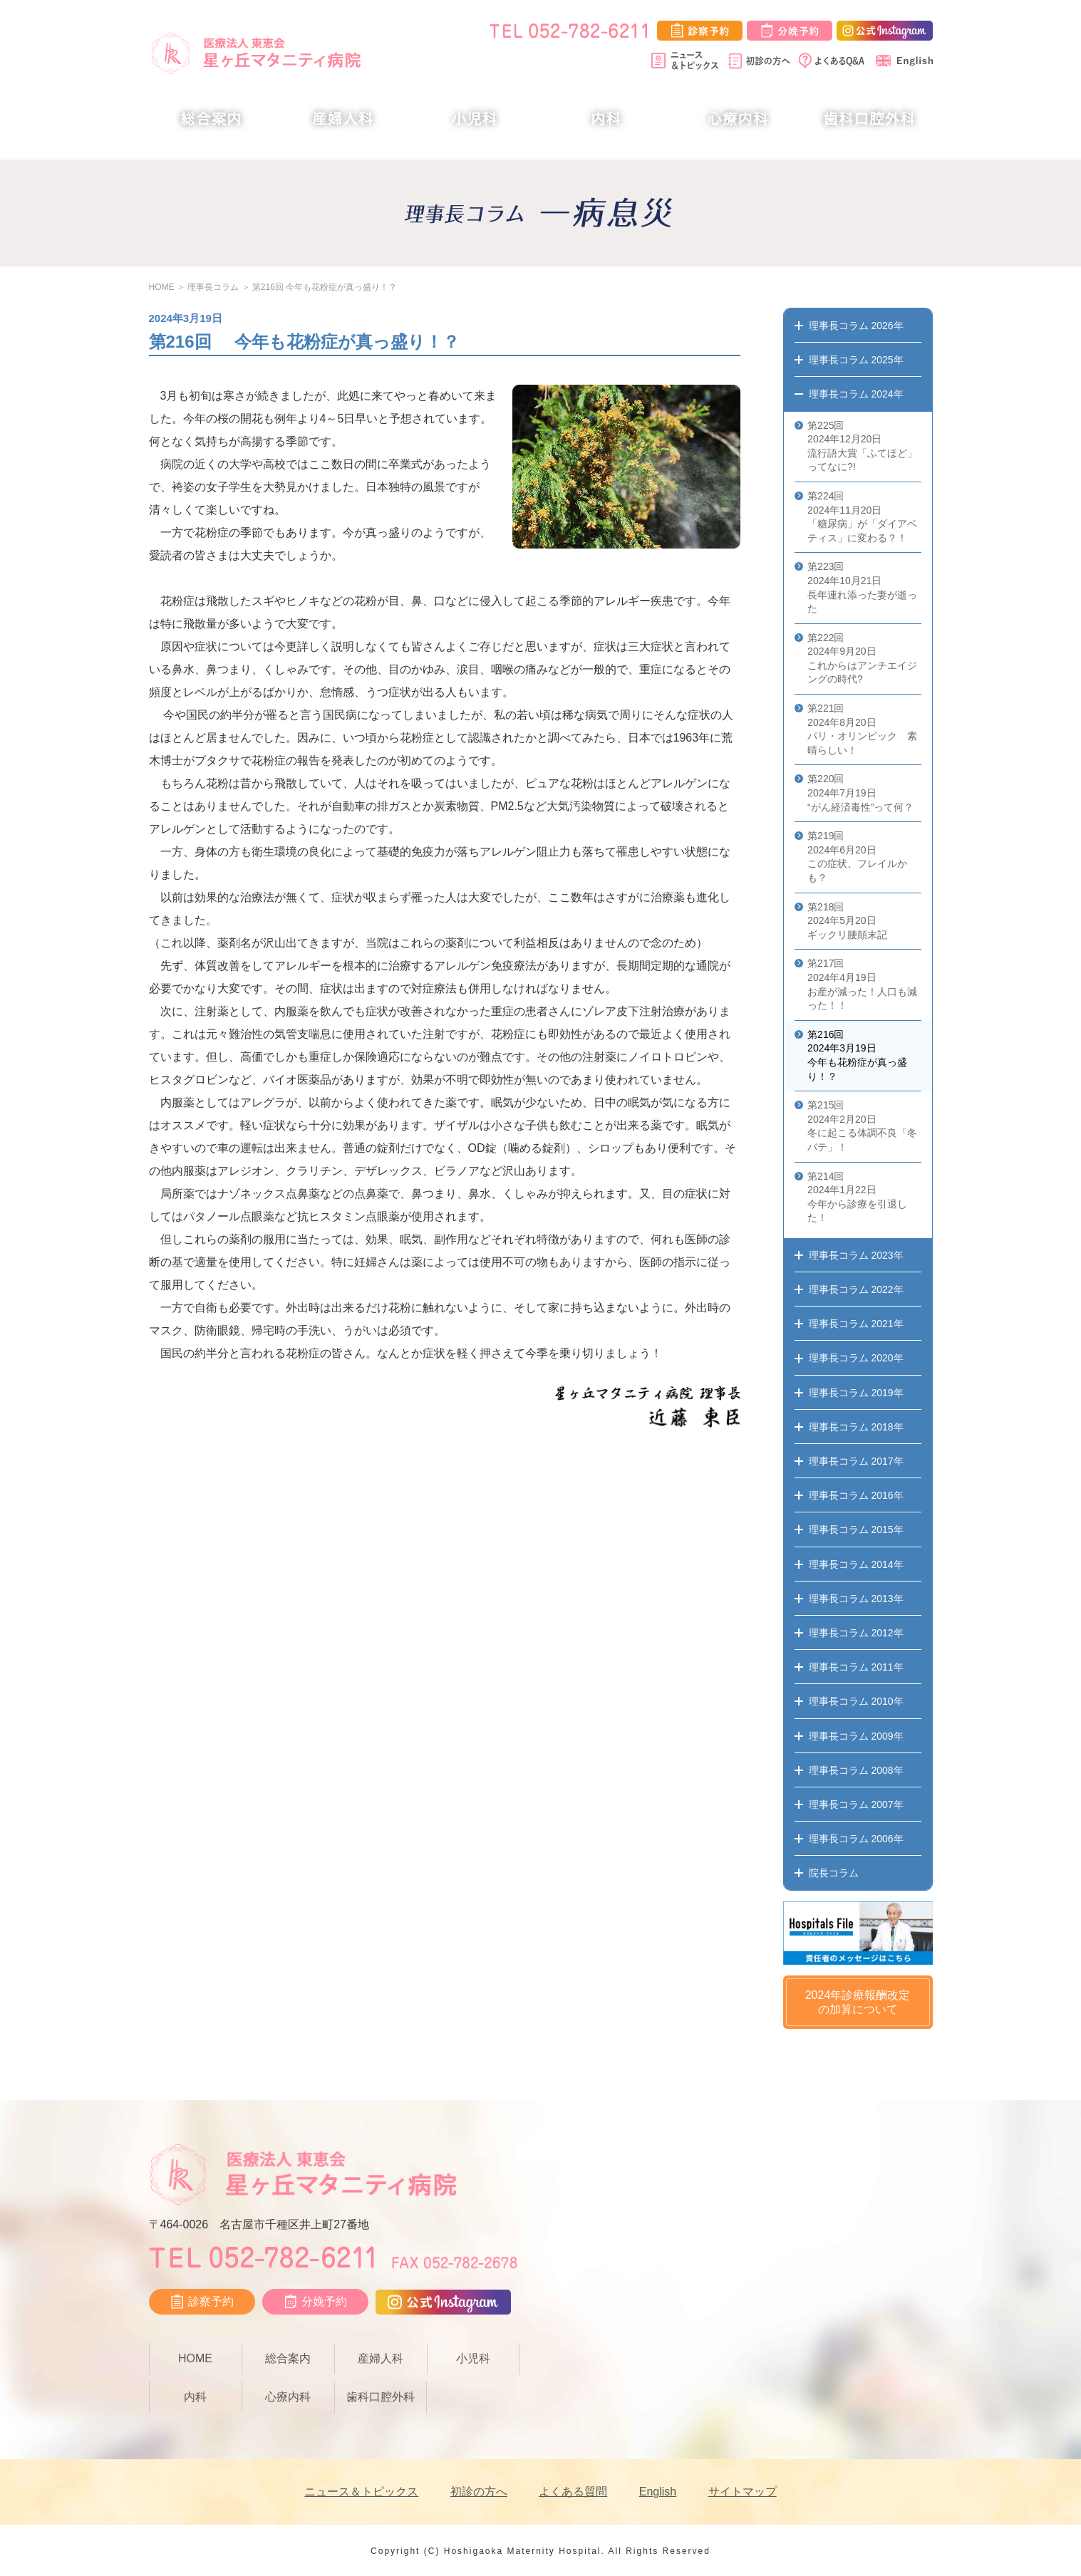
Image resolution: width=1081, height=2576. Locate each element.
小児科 (475, 119)
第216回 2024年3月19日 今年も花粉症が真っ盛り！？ (857, 1055)
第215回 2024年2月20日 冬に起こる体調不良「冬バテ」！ (862, 1126)
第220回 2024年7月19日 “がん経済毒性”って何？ (860, 792)
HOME (162, 287)
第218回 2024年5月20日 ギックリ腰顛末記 (847, 920)
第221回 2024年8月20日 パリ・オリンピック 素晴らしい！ (862, 729)
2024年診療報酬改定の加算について (858, 2002)
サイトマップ (742, 2492)
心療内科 (737, 119)
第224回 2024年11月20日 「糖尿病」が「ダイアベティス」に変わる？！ (862, 517)
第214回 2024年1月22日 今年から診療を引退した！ (857, 1197)
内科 (606, 119)
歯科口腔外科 (870, 119)
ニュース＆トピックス (361, 2492)
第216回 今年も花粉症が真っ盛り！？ (324, 287)
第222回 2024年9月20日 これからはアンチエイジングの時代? (862, 658)
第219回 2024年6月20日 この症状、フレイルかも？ (857, 856)
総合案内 (211, 119)
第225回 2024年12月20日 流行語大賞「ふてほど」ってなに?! (862, 446)
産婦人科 (342, 119)
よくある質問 (573, 2492)
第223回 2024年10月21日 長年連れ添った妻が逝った (862, 587)
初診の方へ (478, 2492)
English (657, 2492)
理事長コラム (213, 287)
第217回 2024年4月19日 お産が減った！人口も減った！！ (862, 984)
